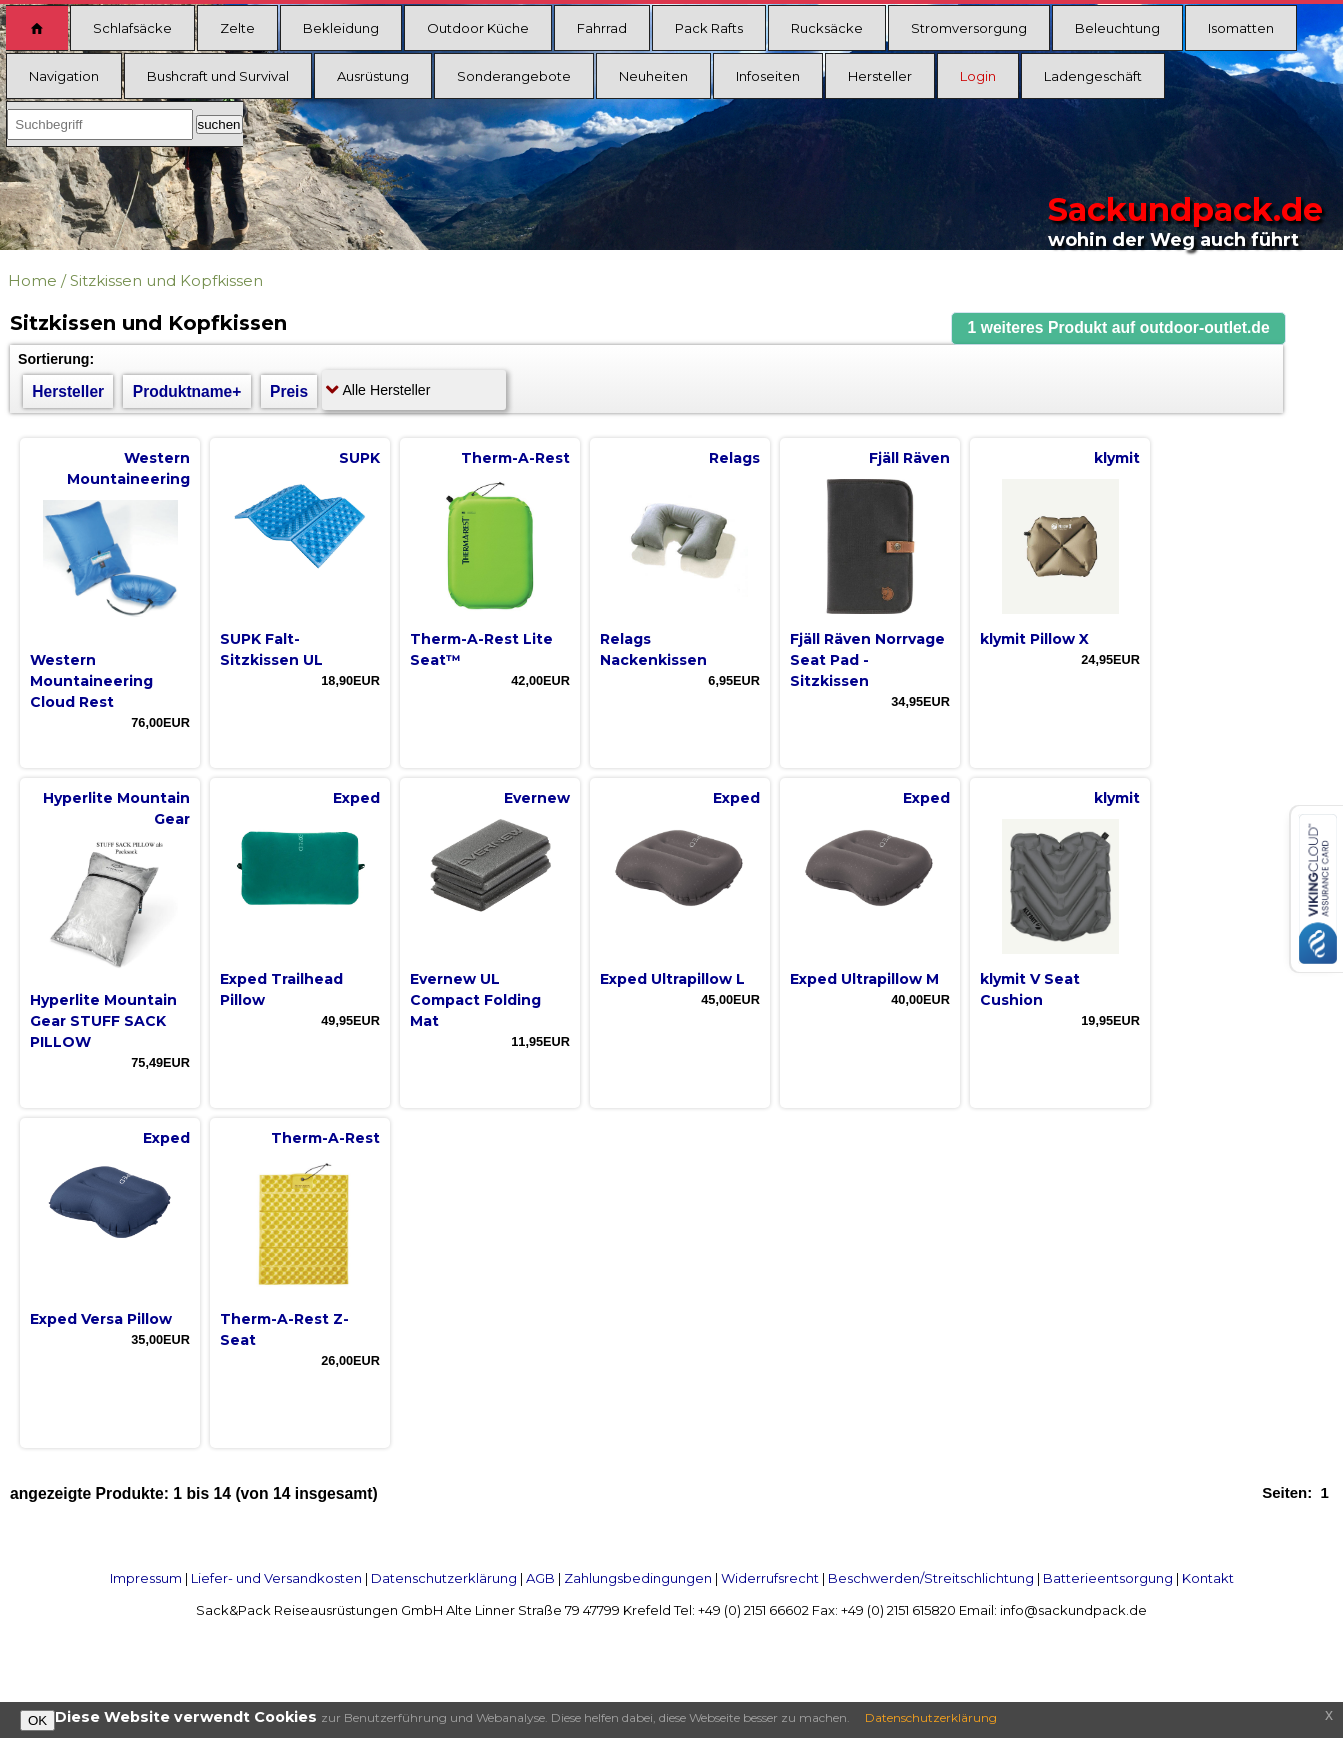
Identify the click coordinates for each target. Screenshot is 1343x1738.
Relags (734, 458)
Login (978, 76)
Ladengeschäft (1093, 76)
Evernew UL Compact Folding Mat (475, 1000)
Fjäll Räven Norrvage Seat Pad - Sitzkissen (867, 660)
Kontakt (1208, 1578)
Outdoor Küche (478, 28)
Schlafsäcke (132, 28)
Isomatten (1241, 28)
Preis (289, 391)
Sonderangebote (514, 76)
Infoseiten (768, 76)
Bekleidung (341, 28)
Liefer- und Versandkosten (276, 1578)
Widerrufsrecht (770, 1578)
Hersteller (880, 76)
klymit (1117, 458)
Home (32, 280)
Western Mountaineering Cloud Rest (91, 681)
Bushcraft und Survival (218, 76)
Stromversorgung (969, 28)
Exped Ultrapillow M (864, 979)
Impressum (146, 1578)
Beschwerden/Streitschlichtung (931, 1578)
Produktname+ (187, 391)
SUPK (359, 458)
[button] (1119, 328)
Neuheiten (653, 76)
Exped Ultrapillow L (672, 979)
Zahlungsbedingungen (638, 1578)
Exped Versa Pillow (101, 1319)
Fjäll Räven (909, 458)
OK (37, 1720)
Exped (356, 798)
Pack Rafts (709, 28)
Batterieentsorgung (1108, 1578)
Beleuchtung (1117, 28)
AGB (540, 1578)
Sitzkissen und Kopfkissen (166, 280)
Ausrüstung (373, 76)
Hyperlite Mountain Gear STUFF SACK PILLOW (103, 1021)
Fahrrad (602, 28)
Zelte (237, 28)
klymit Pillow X (1034, 639)
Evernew (537, 798)
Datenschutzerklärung (444, 1578)
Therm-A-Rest (515, 458)
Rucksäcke (827, 28)
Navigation (64, 76)
